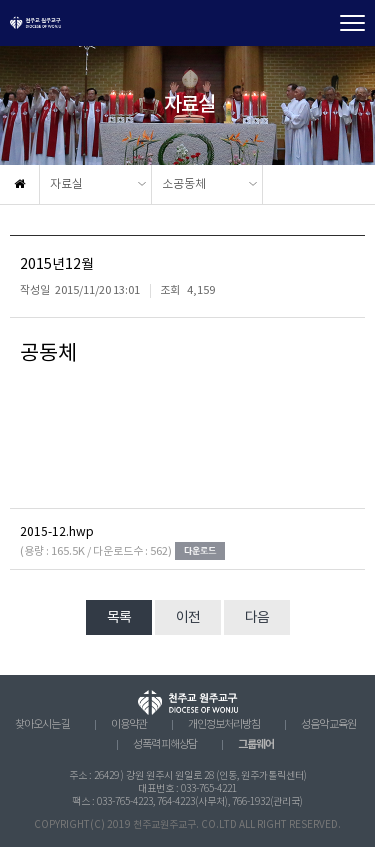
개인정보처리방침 (224, 725)
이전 (188, 618)
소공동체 (184, 184)
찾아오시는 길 (42, 725)
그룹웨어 (256, 744)
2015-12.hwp (57, 532)
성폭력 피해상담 (165, 745)
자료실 (66, 184)
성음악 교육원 (328, 725)
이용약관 (129, 725)
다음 (257, 618)
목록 (119, 618)
